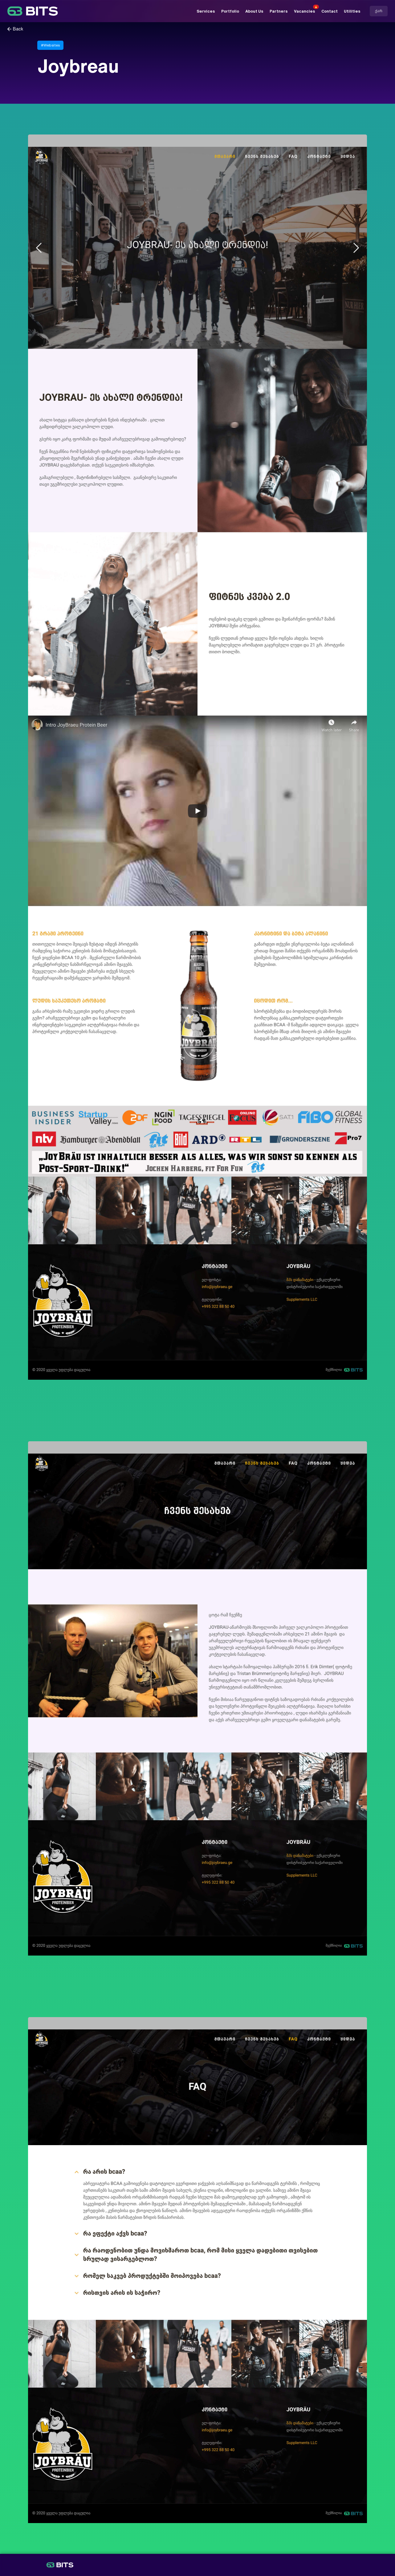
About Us (254, 11)
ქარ (378, 11)
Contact (329, 11)
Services (206, 11)
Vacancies (304, 11)
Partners (279, 11)
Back (18, 29)
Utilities (352, 11)
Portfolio (230, 11)
